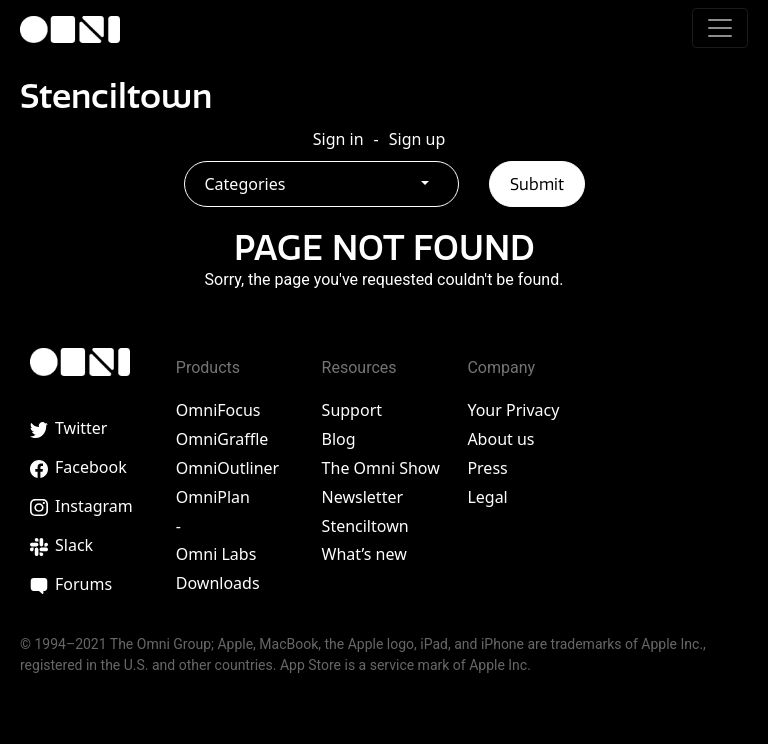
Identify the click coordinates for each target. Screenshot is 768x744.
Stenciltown (116, 96)
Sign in (338, 139)
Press (487, 468)
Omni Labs (216, 554)
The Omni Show (381, 468)
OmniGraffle (222, 439)
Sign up (417, 139)
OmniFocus (218, 410)
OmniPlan (213, 497)
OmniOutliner (227, 468)
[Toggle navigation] (720, 28)
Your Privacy (513, 410)
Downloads (218, 583)
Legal (487, 497)
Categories (245, 184)
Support (352, 410)
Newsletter (362, 497)
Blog (339, 439)
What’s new (364, 554)
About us (500, 439)
